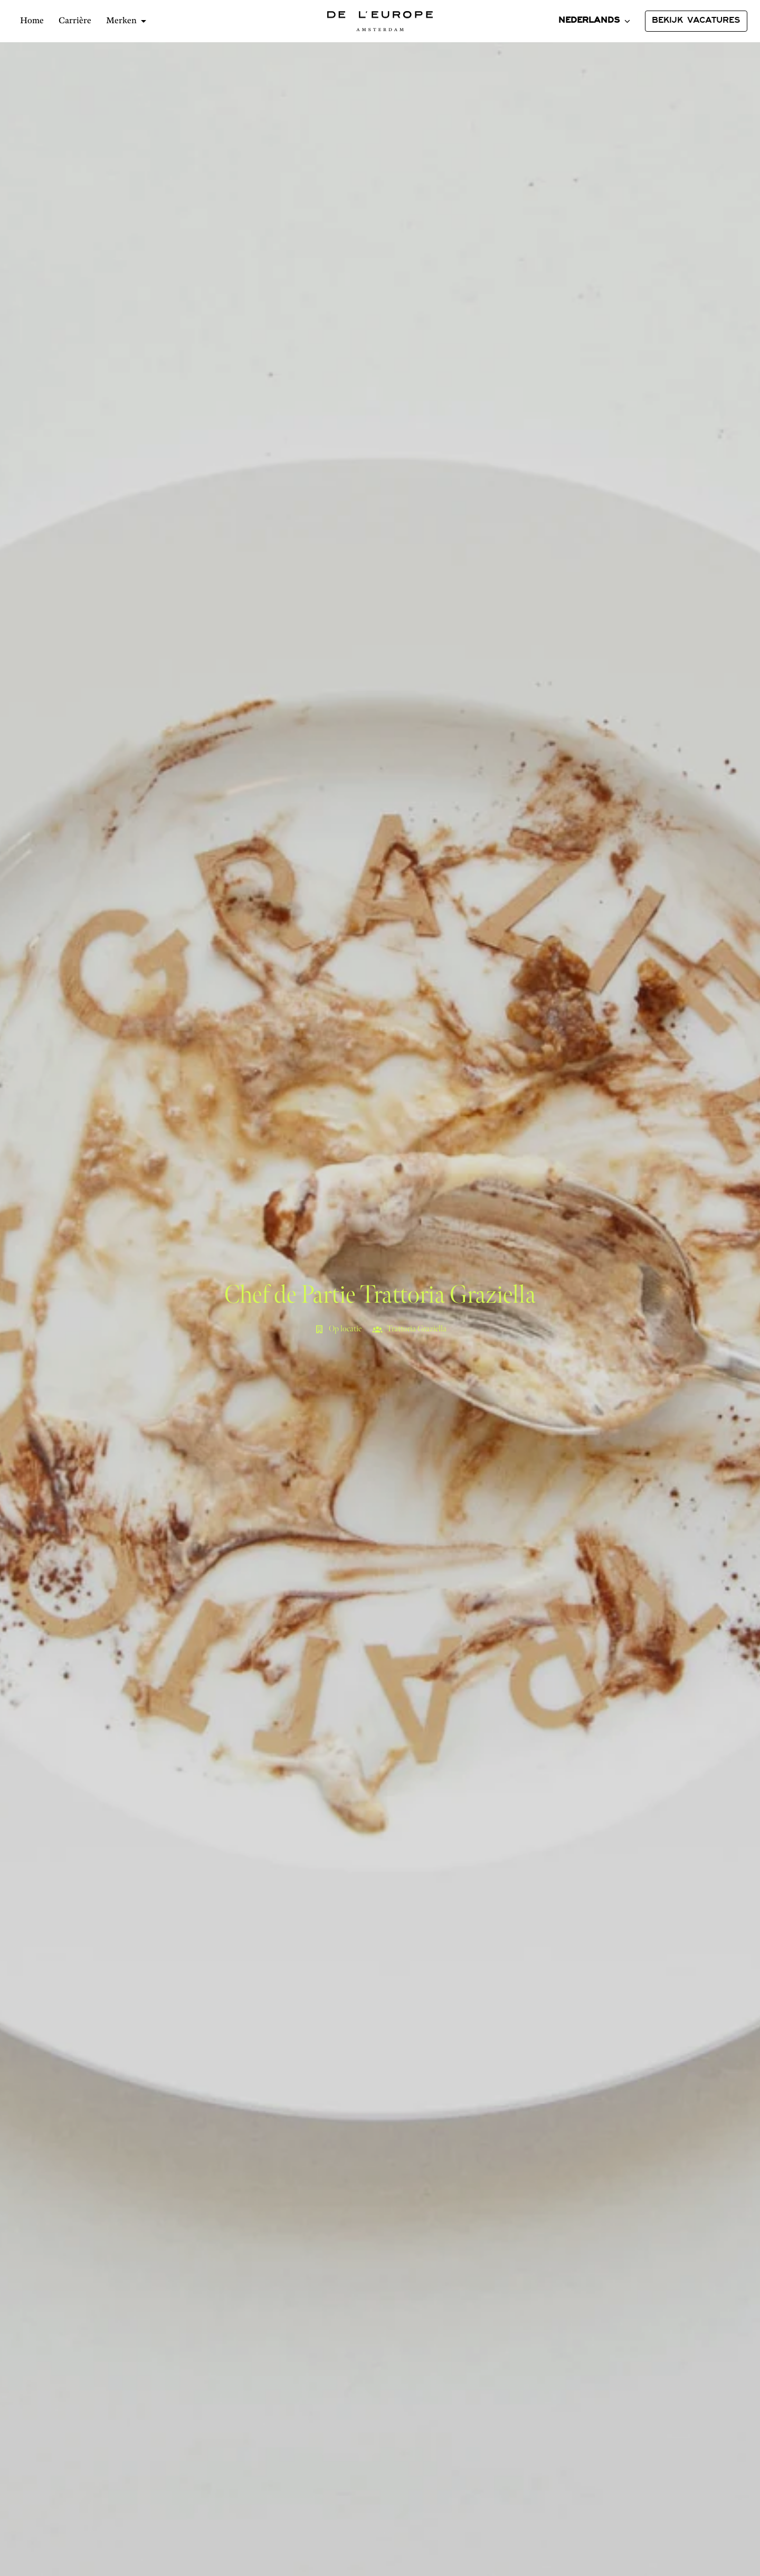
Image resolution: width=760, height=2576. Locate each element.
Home (32, 21)
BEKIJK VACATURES (696, 21)
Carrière (75, 21)
